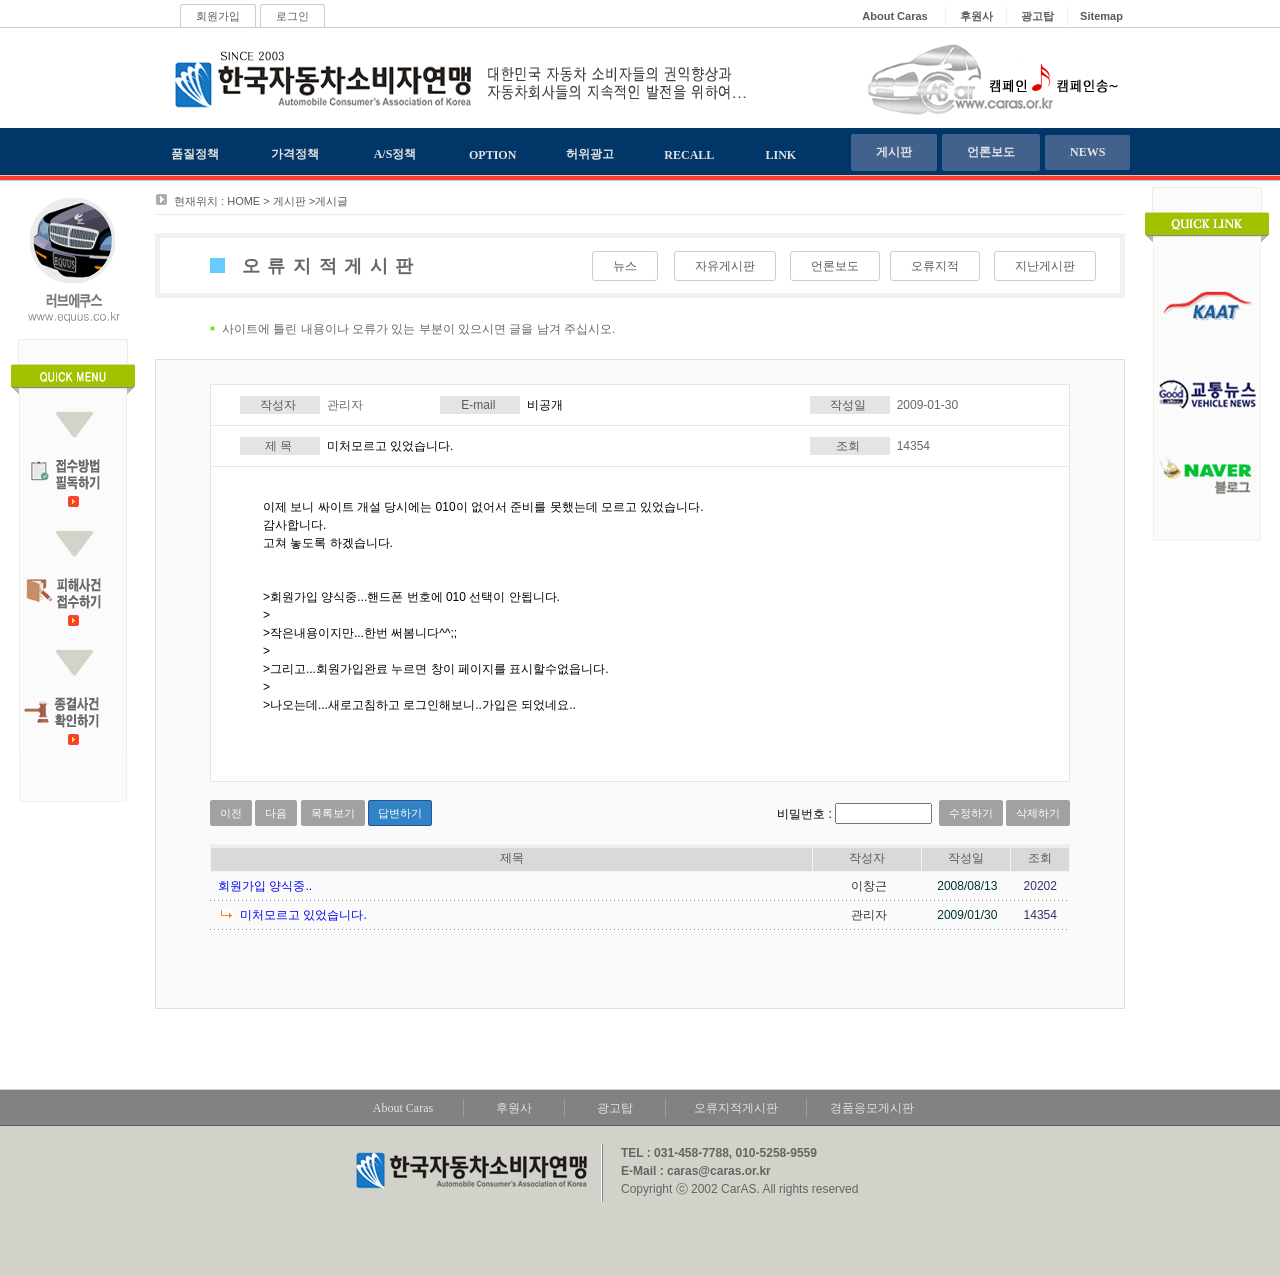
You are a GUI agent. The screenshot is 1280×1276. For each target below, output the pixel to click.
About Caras (403, 1108)
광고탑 (615, 1108)
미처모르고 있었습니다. (303, 915)
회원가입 (218, 16)
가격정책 (295, 154)
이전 (231, 813)
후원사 (514, 1108)
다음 (276, 813)
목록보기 (333, 813)
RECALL (689, 155)
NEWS (1087, 152)
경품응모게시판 (872, 1108)
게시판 (894, 152)
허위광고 (590, 154)
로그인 (292, 16)
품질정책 (195, 154)
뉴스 (625, 266)
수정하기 (971, 813)
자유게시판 (725, 266)
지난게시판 (1045, 266)
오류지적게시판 (736, 1108)
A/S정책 (395, 154)
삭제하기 (1038, 813)
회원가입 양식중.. (265, 886)
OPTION (492, 155)
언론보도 (991, 152)
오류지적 (935, 266)
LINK (781, 155)
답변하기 (400, 813)
